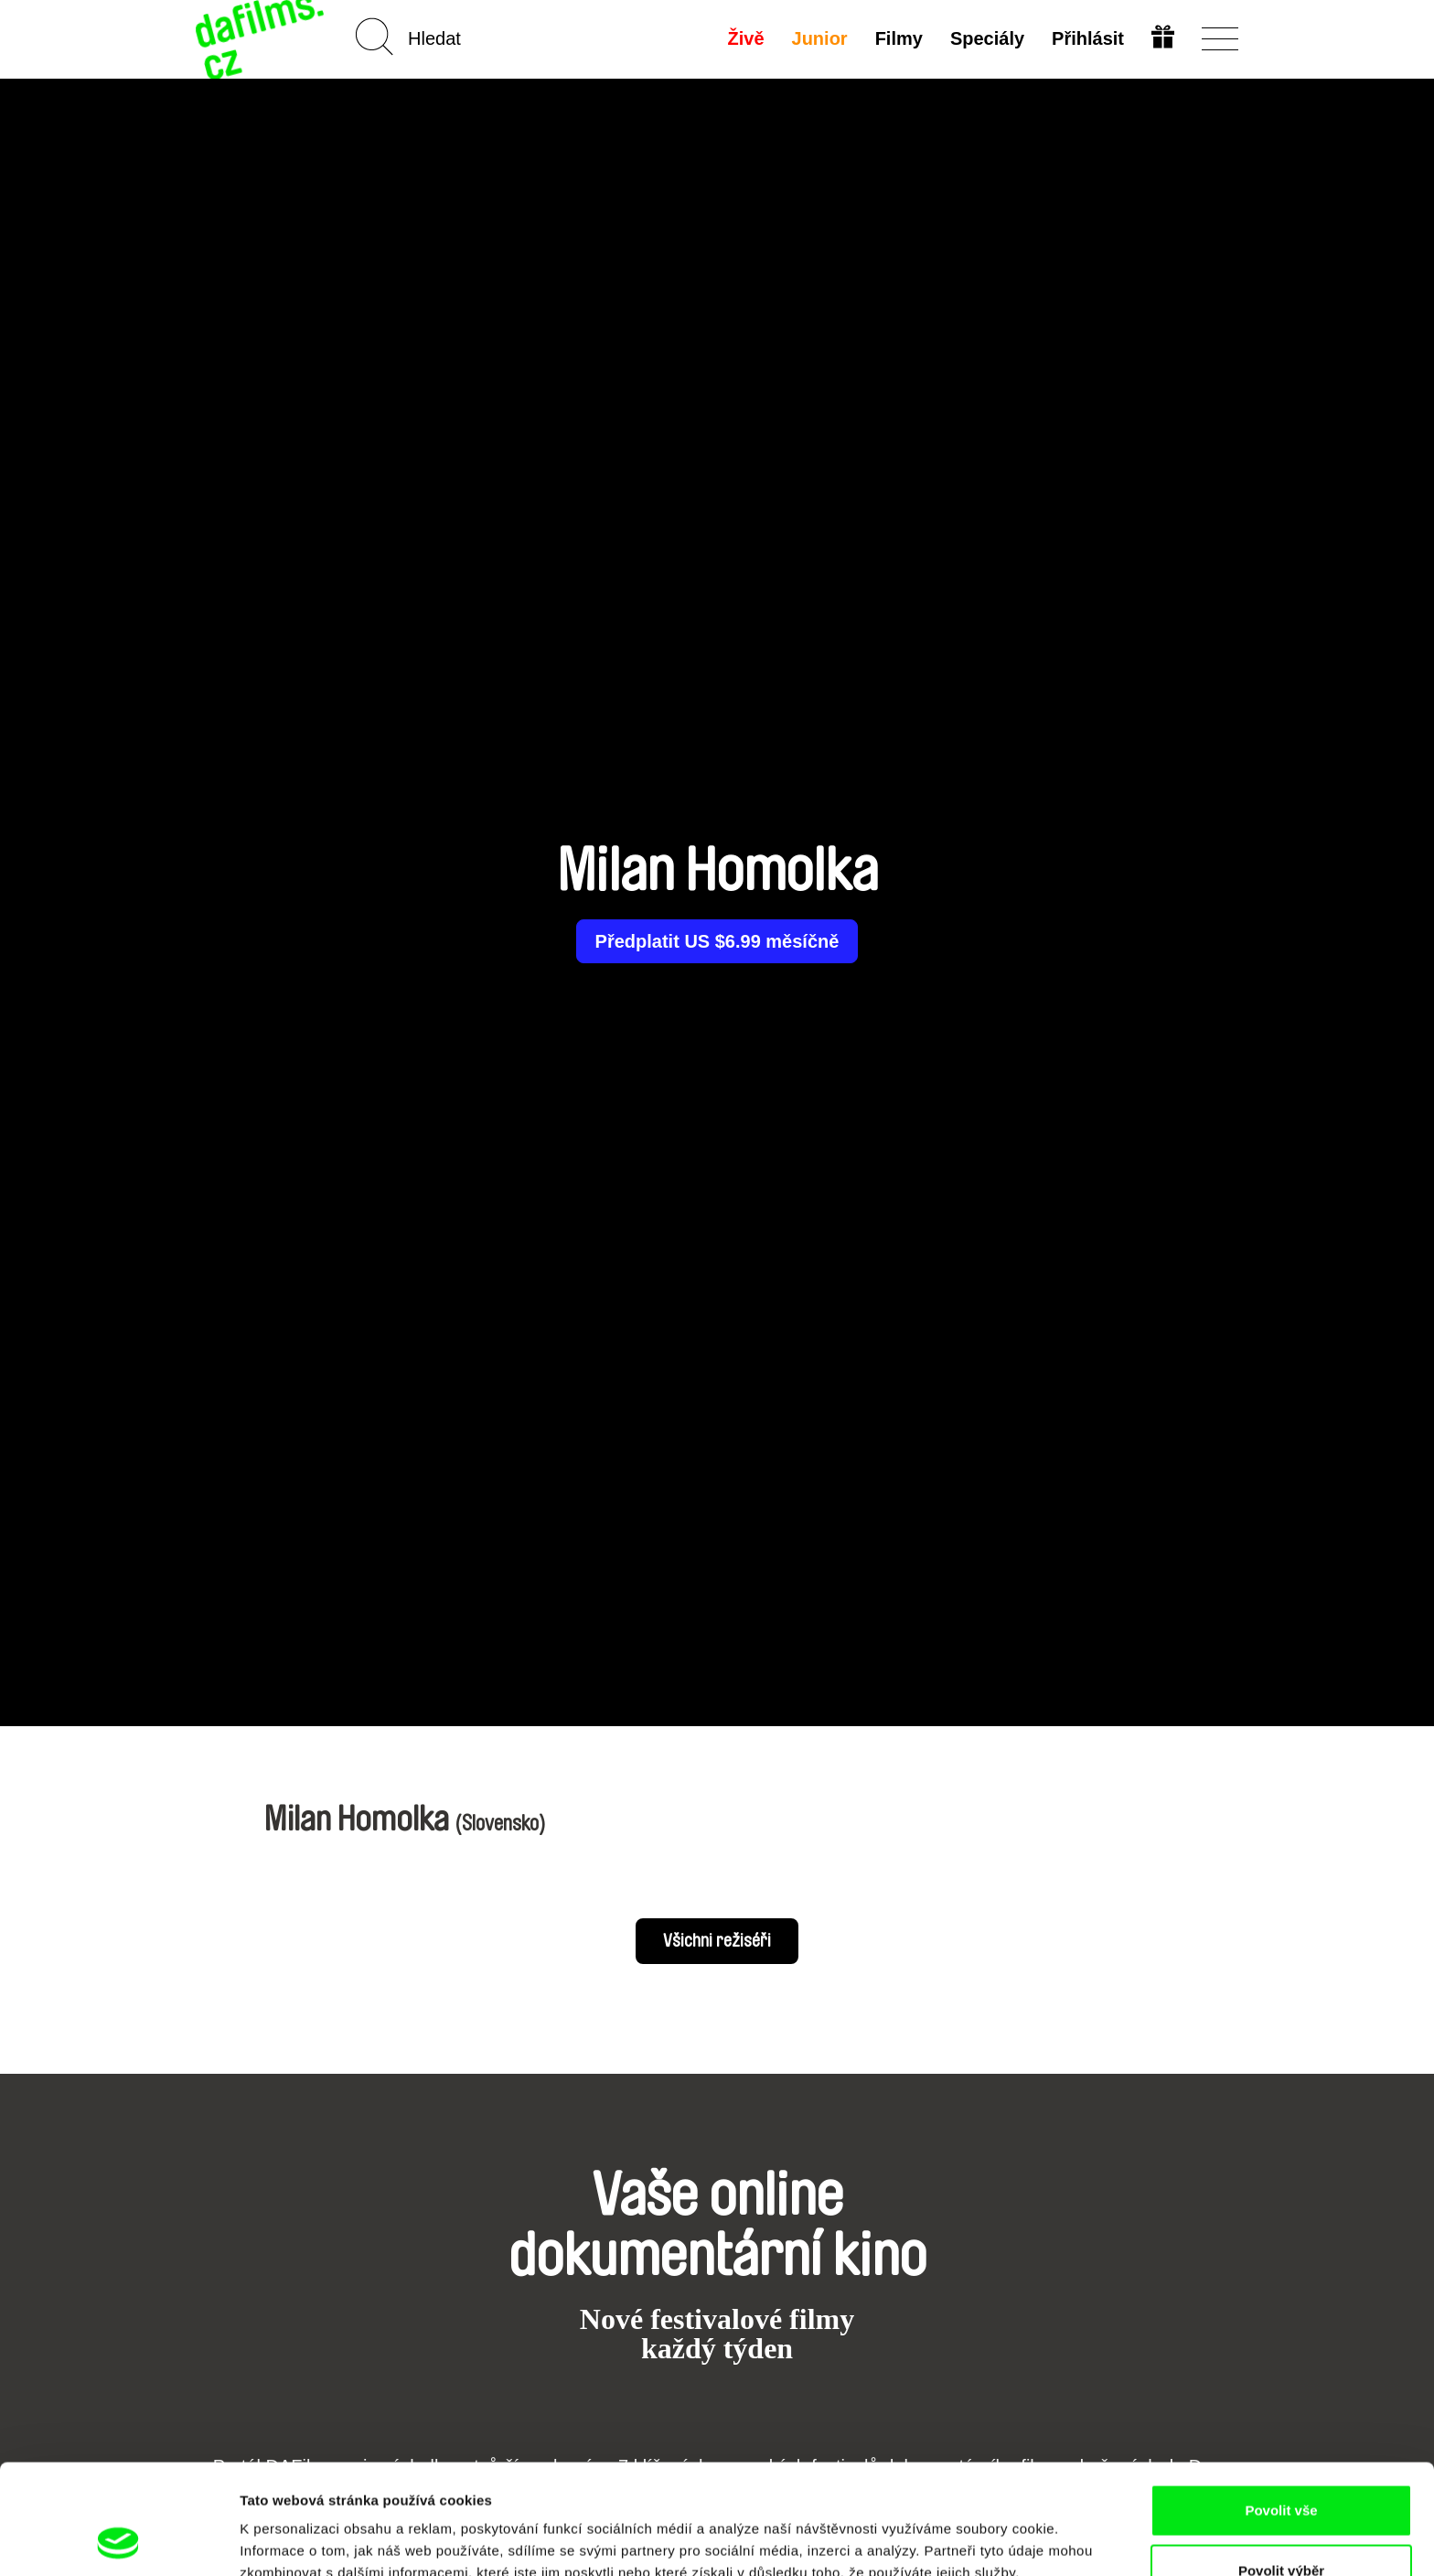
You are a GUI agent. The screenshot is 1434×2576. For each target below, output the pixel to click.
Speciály (987, 38)
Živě (746, 38)
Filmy (899, 38)
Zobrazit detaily (966, 2529)
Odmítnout (1281, 2527)
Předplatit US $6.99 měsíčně (717, 941)
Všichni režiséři (717, 1941)
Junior (820, 38)
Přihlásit (1088, 38)
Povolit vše (1281, 2407)
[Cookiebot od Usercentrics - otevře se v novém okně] (118, 2540)
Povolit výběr (1281, 2467)
